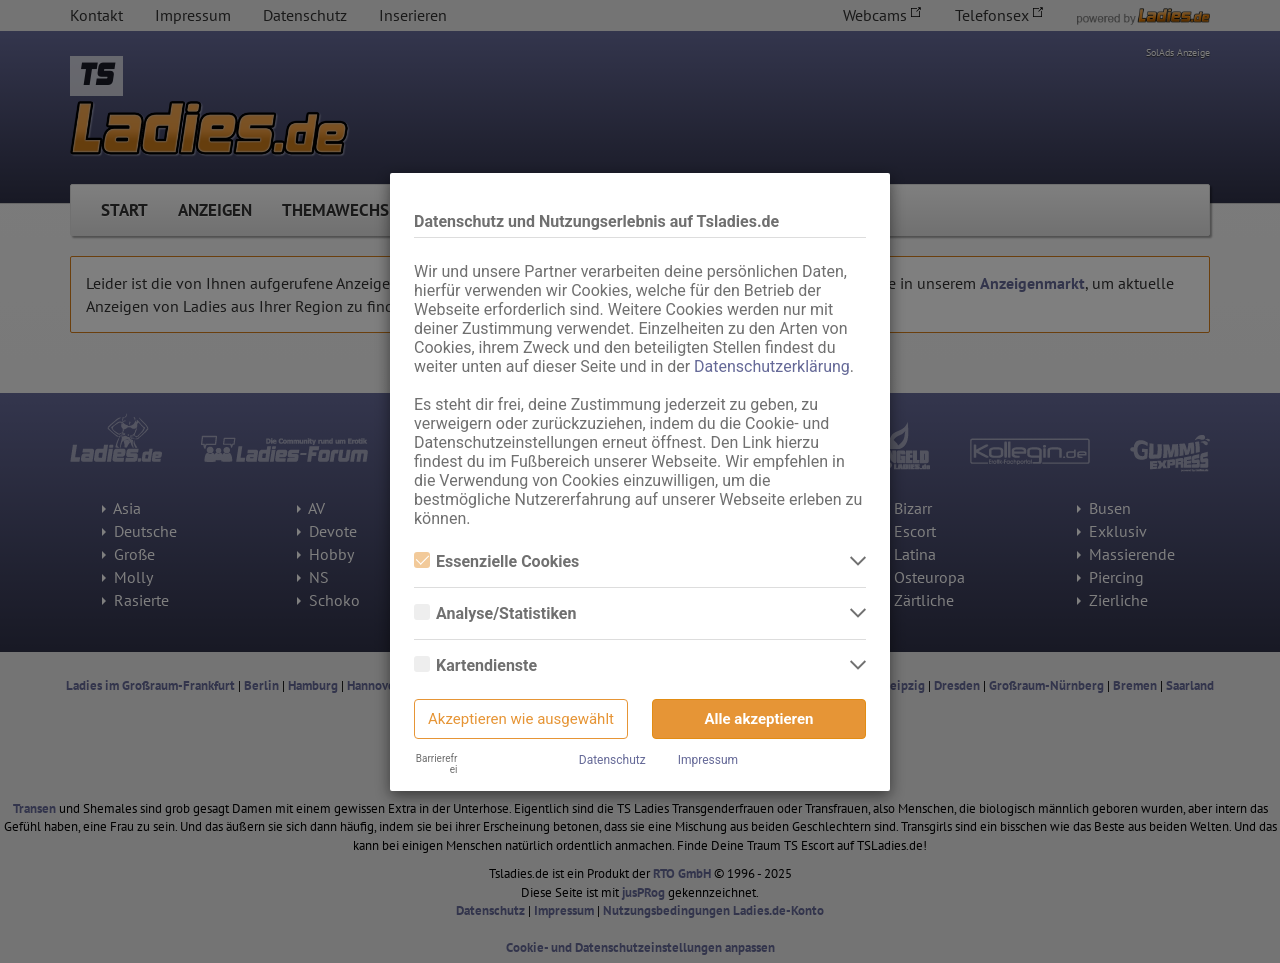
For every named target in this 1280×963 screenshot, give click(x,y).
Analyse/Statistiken (495, 613)
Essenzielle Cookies (496, 561)
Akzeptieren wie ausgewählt (521, 719)
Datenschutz (612, 760)
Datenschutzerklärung (772, 366)
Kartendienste (475, 665)
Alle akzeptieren (759, 719)
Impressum (708, 760)
